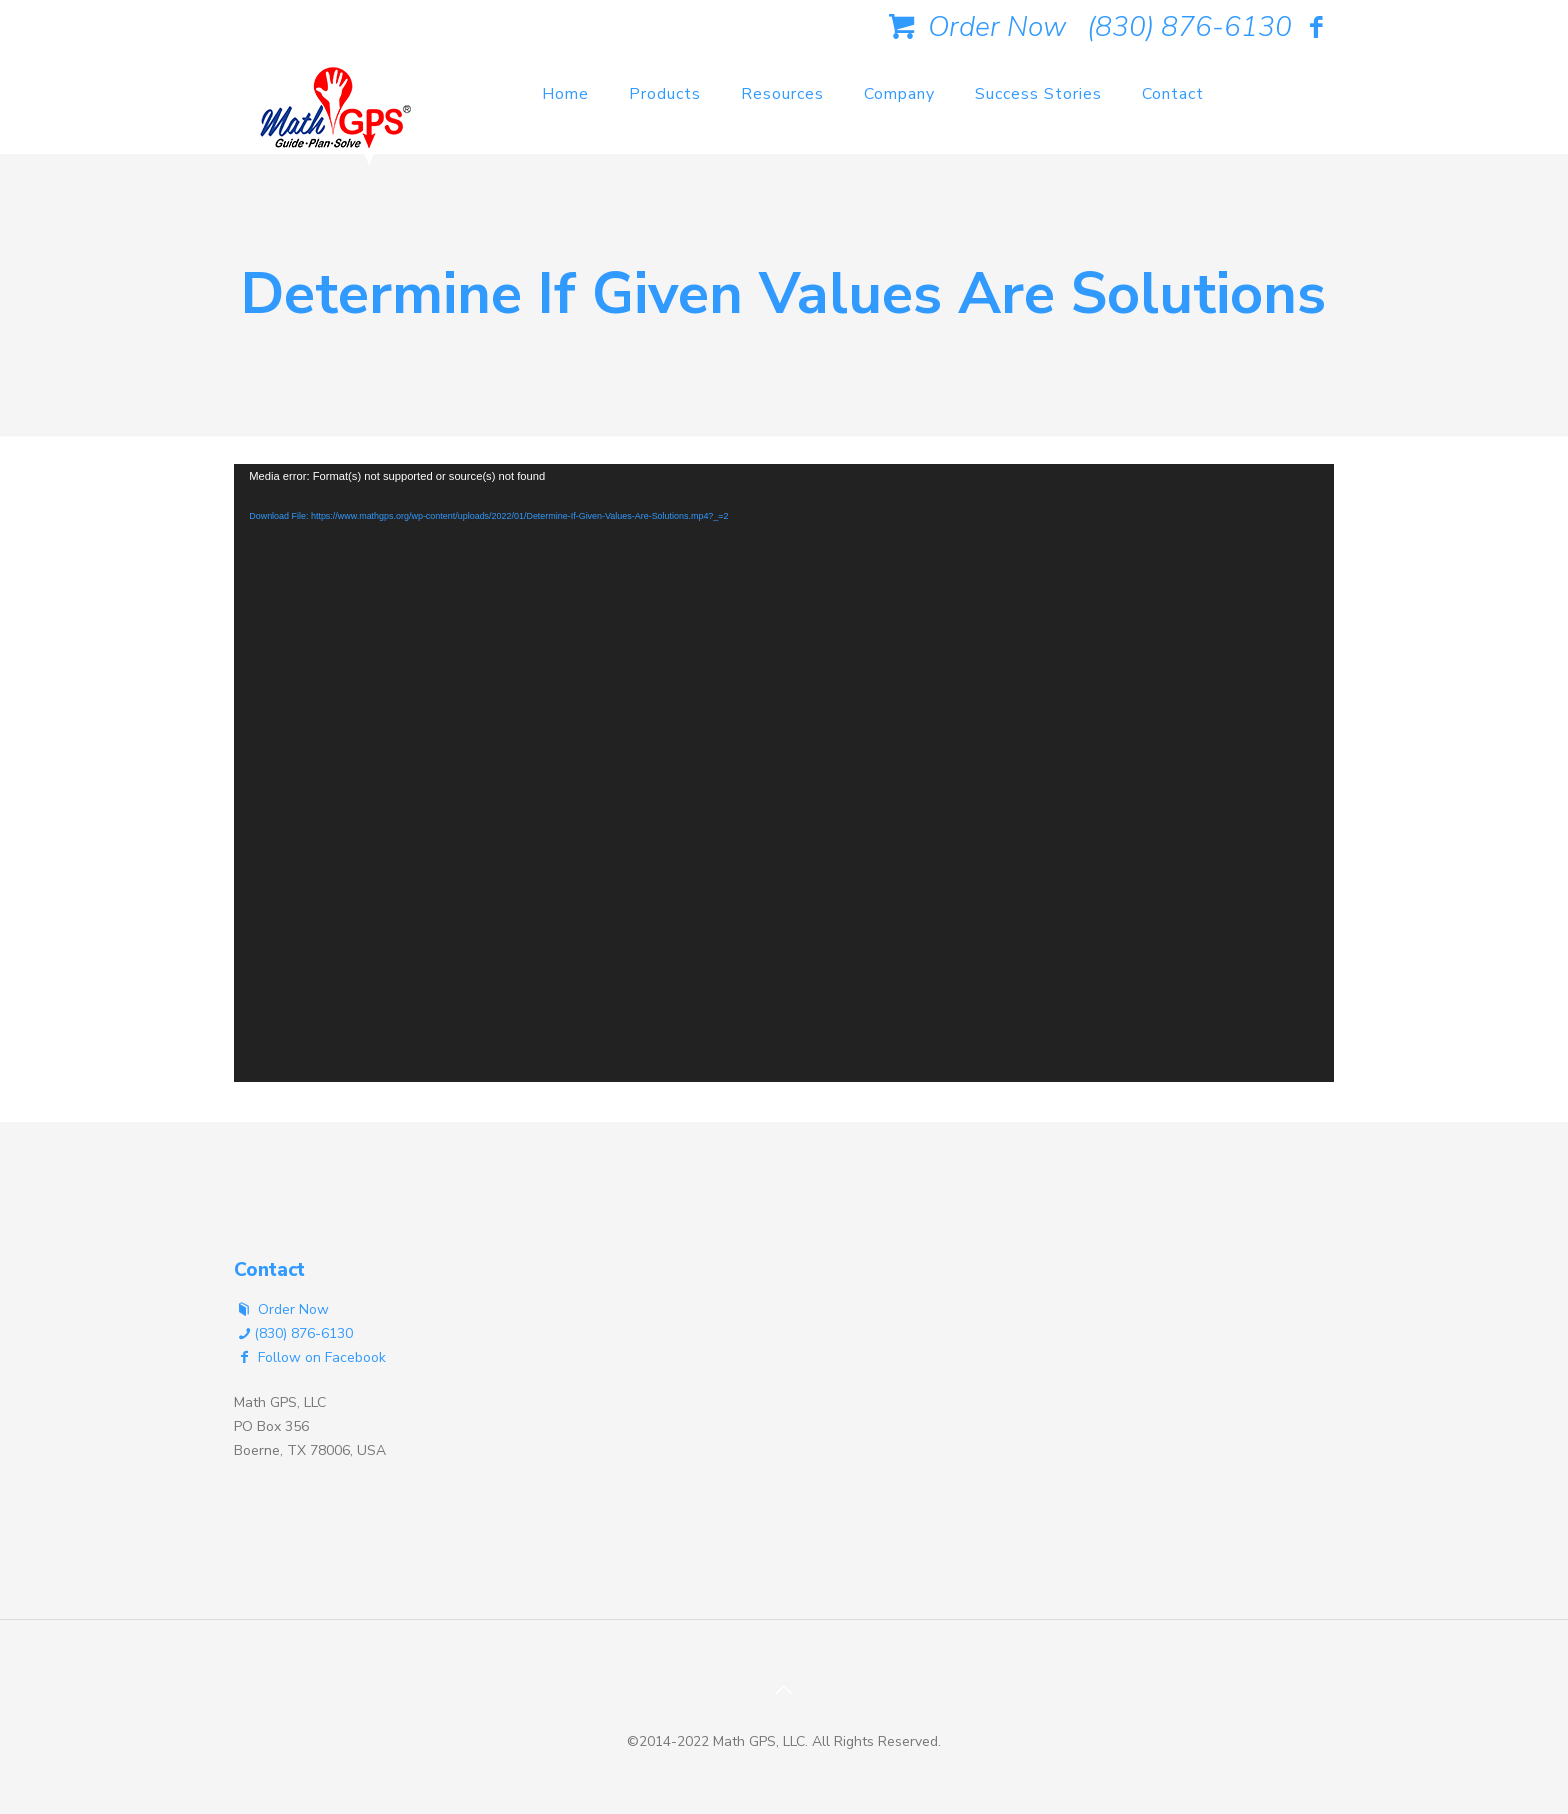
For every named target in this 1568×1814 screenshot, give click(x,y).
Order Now (974, 27)
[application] (784, 773)
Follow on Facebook (310, 1357)
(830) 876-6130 (1189, 27)
